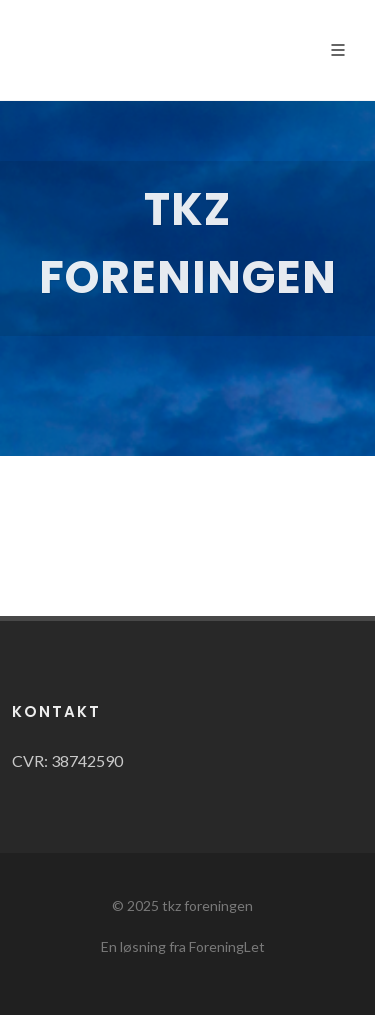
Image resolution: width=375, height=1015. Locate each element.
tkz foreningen (207, 905)
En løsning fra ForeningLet (183, 946)
